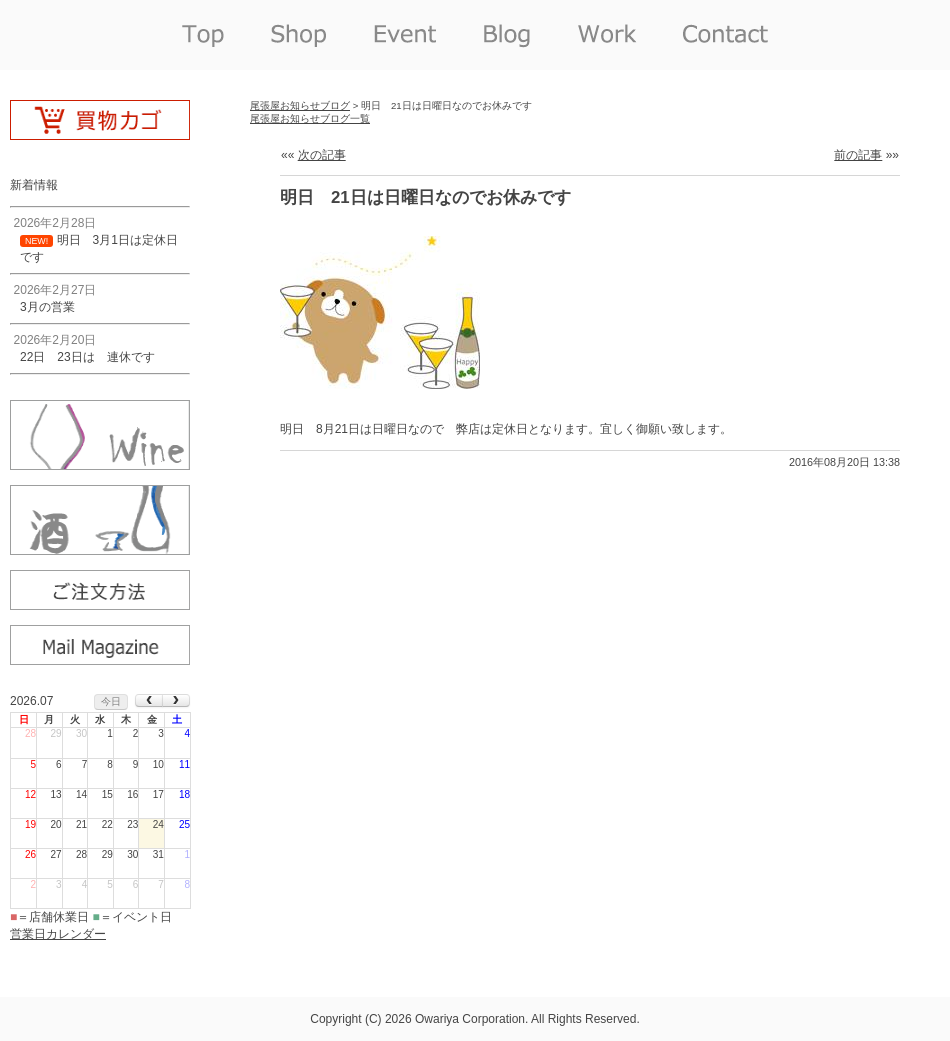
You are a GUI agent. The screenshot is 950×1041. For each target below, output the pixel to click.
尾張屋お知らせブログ (300, 105)
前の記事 (858, 155)
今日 (111, 701)
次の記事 (322, 155)
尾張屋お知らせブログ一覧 (310, 118)
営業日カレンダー (58, 934)
